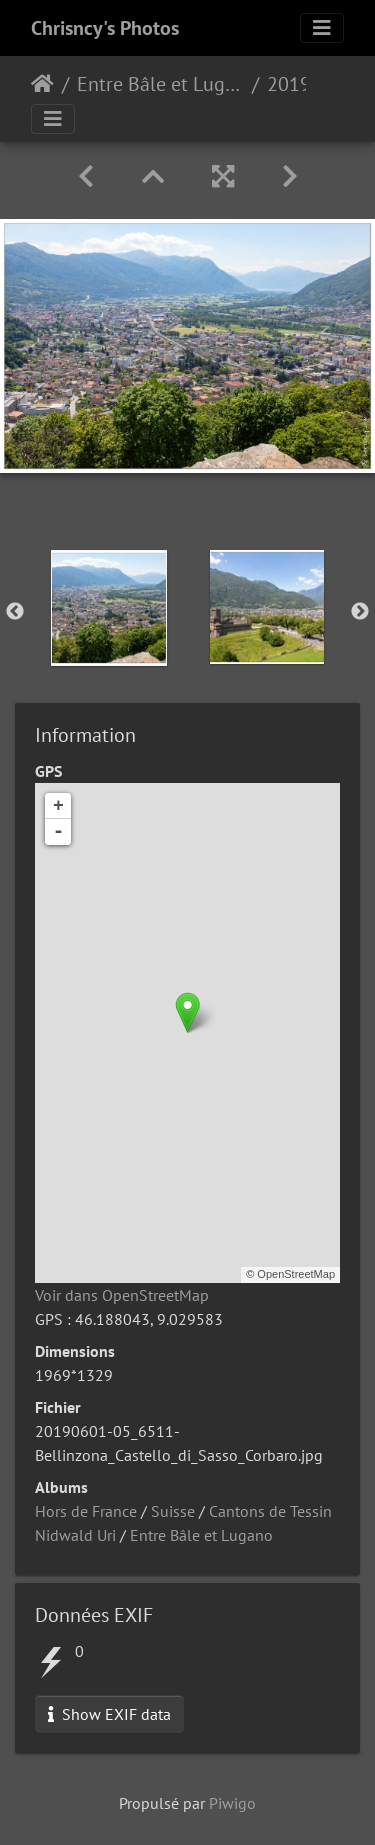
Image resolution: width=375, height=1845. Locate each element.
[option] (109, 608)
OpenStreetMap (296, 1274)
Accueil (42, 84)
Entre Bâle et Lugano (160, 84)
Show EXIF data (109, 1714)
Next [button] (360, 612)
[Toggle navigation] (322, 28)
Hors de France (86, 1511)
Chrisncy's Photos (105, 28)
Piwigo (232, 1803)
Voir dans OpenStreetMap (122, 1295)
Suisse (173, 1511)
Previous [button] (15, 612)
